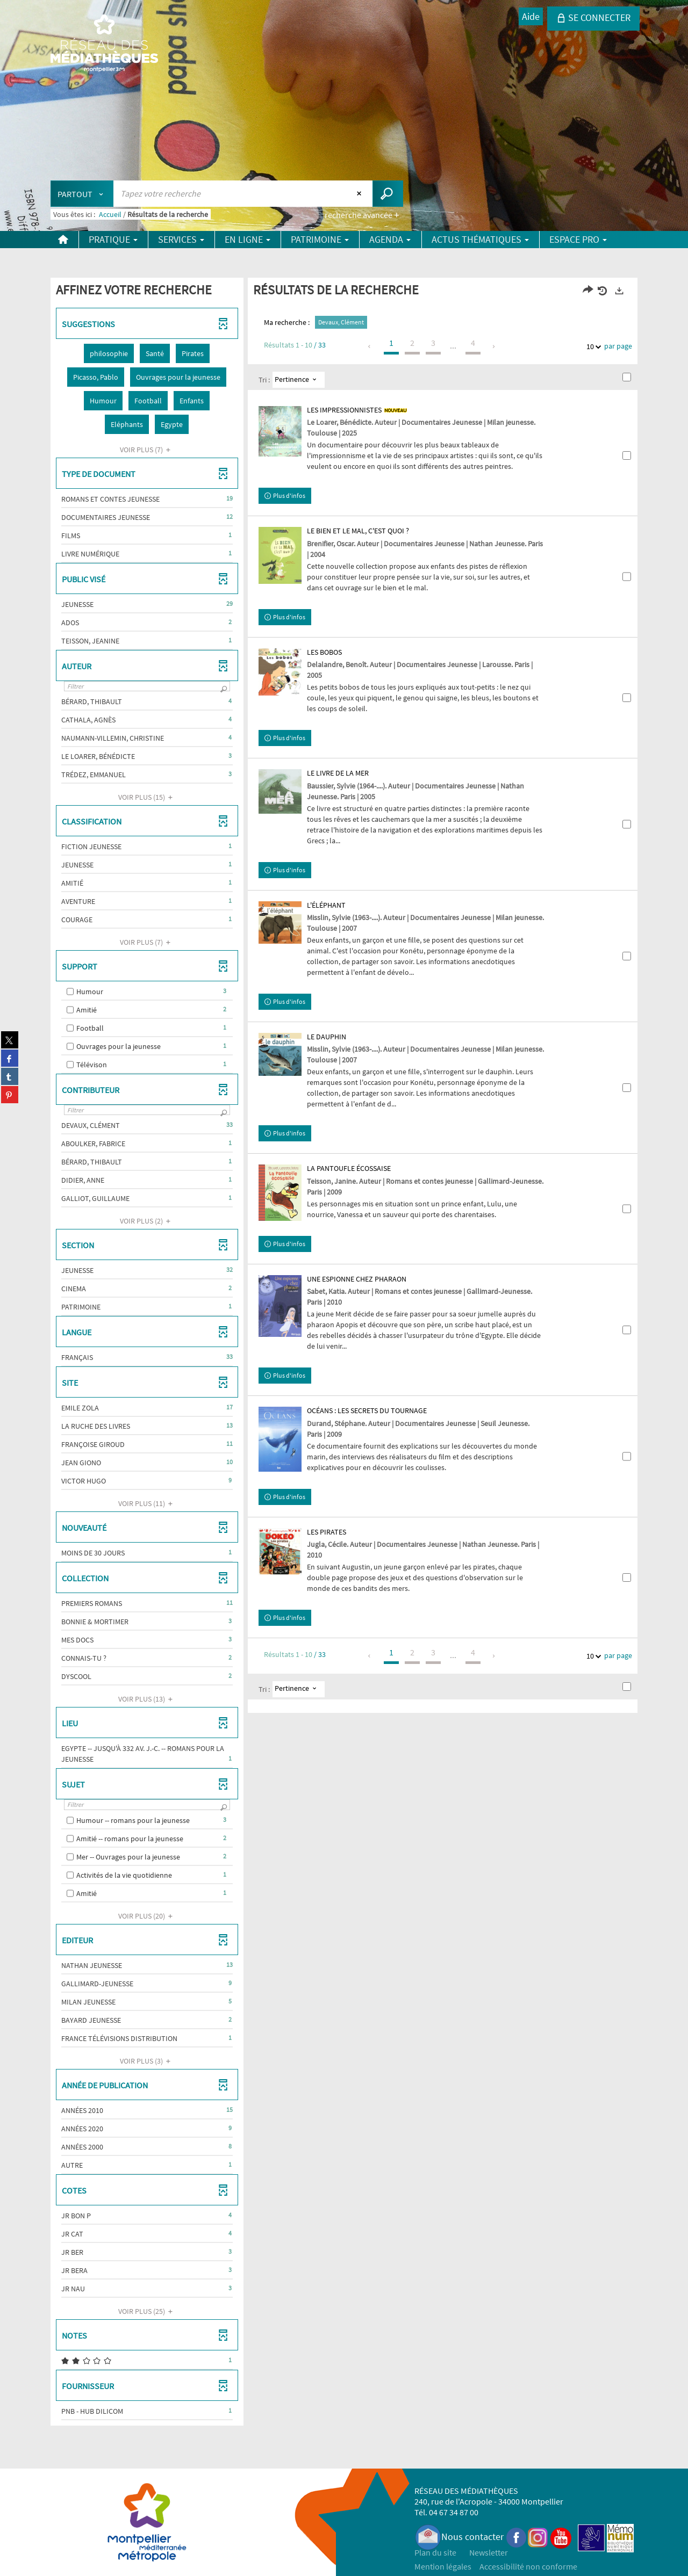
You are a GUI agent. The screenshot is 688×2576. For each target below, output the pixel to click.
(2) (147, 1221)
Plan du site (435, 2552)
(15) (147, 797)
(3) (147, 2061)
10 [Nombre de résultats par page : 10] (591, 346)
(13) (147, 1699)
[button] (109, 353)
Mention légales (442, 2566)
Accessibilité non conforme (528, 2566)
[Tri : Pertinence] (299, 380)
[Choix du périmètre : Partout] (82, 193)
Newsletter (488, 2552)
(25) (147, 2311)
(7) (147, 449)
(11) (147, 1503)
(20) (147, 1916)
